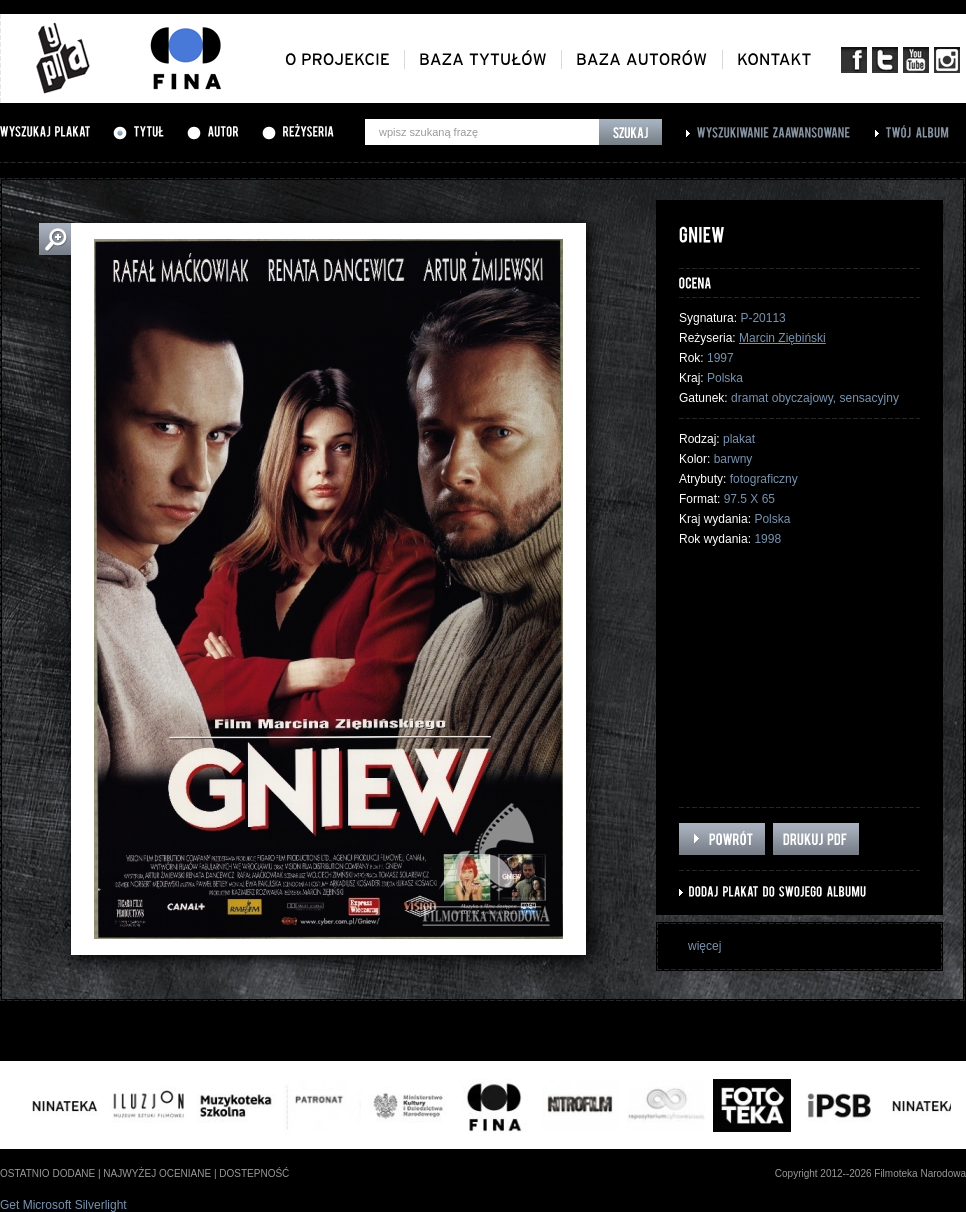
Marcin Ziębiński (782, 338)
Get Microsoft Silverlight (63, 1205)
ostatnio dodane (47, 1173)
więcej (704, 946)
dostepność (254, 1173)
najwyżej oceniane (157, 1173)
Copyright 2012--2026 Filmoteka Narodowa (870, 1173)
